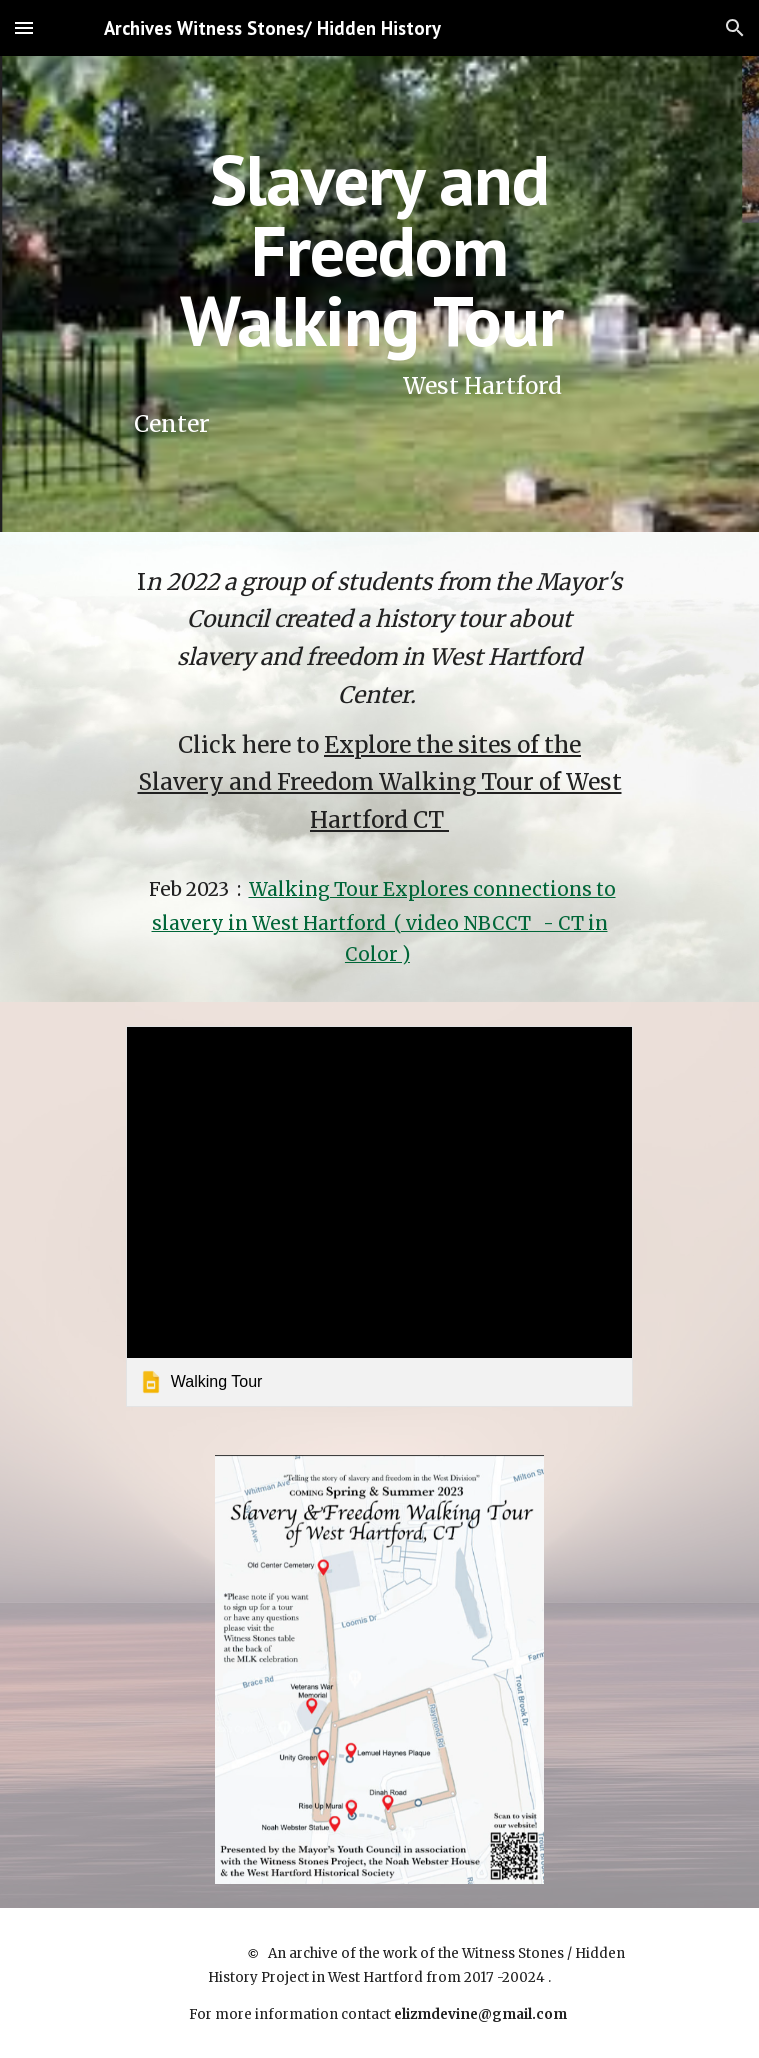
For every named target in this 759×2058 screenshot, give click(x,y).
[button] (24, 27)
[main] (379, 294)
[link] (379, 1216)
